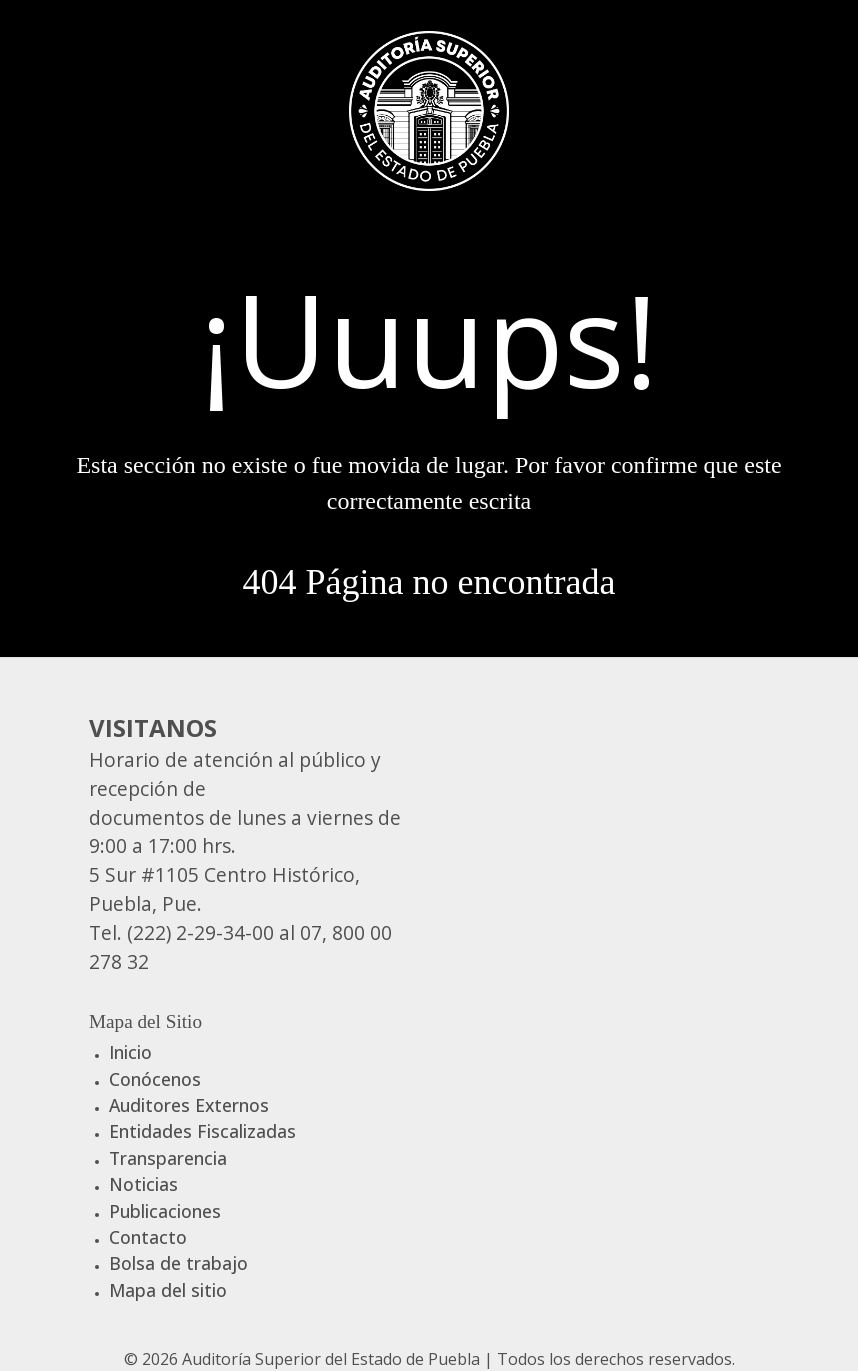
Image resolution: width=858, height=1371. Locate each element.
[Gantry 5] (429, 108)
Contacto (148, 1237)
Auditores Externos (189, 1105)
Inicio (130, 1052)
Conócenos (155, 1079)
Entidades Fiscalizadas (202, 1131)
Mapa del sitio (168, 1290)
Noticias (143, 1184)
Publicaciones (165, 1211)
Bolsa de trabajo (178, 1263)
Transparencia (168, 1158)
